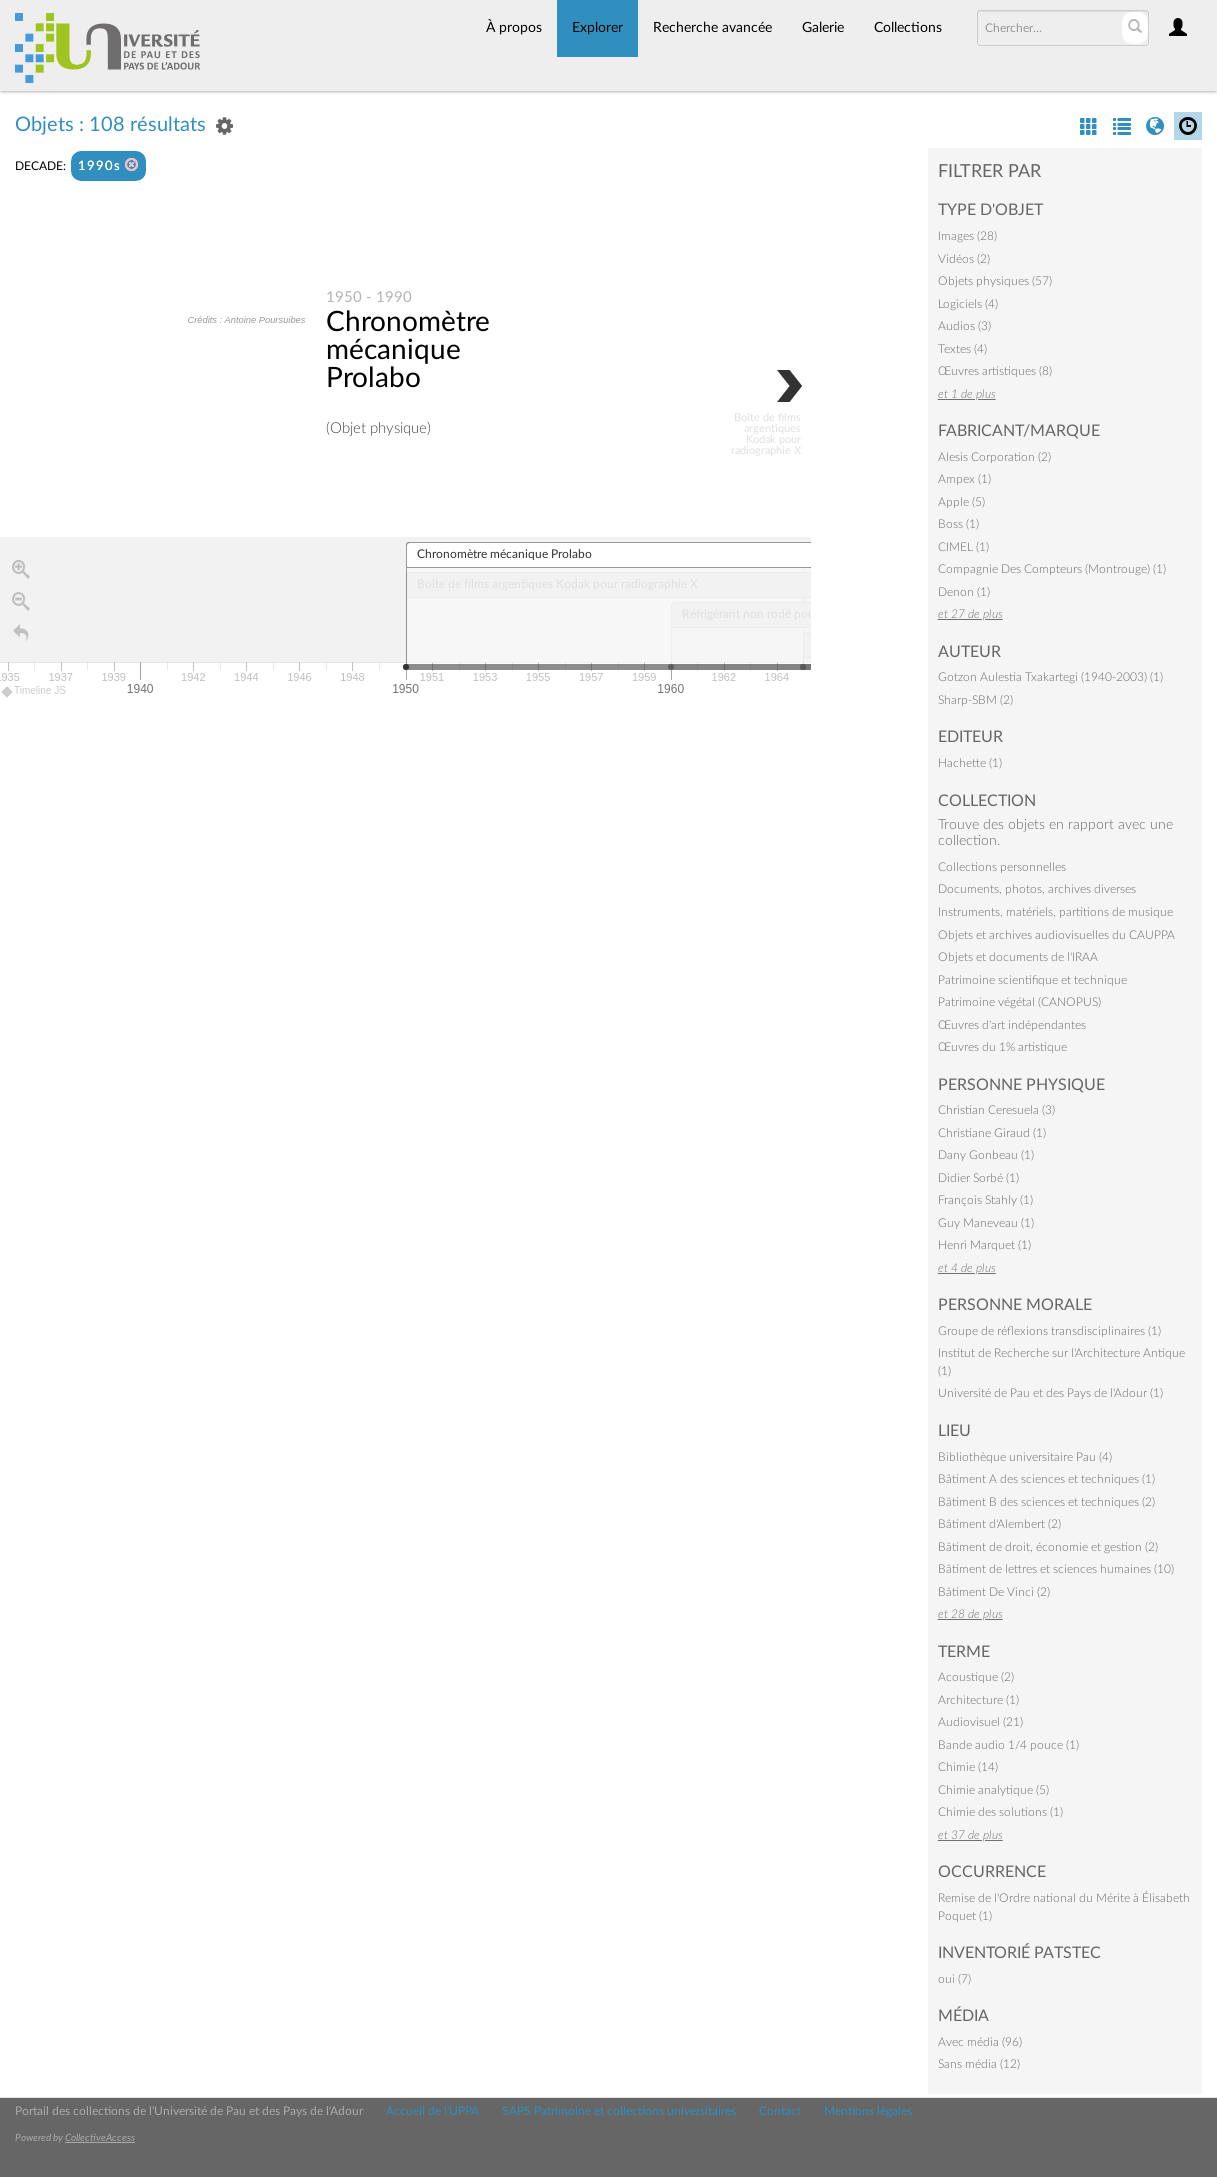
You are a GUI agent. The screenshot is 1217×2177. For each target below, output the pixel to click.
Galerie (823, 28)
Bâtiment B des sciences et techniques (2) (1046, 1502)
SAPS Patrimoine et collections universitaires (619, 2111)
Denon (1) (964, 592)
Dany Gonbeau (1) (986, 1155)
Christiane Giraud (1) (992, 1133)
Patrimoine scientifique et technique (1032, 980)
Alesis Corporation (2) (994, 457)
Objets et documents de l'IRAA (1018, 957)
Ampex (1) (964, 479)
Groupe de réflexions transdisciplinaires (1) (1049, 1331)
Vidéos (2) (964, 259)
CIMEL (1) (963, 547)
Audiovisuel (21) (980, 1722)
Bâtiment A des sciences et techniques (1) (1046, 1479)
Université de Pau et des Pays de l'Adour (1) (1050, 1393)
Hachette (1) (970, 763)
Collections (908, 28)
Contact (780, 2111)
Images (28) (967, 236)
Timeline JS (34, 692)
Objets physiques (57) (995, 281)
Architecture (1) (978, 1700)
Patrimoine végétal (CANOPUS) (1019, 1002)
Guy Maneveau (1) (986, 1223)
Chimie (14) (968, 1767)
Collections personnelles (1002, 867)
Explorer (597, 28)
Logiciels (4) (968, 304)
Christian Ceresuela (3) (996, 1110)
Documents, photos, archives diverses (1037, 889)
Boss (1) (958, 524)
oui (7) (954, 1979)
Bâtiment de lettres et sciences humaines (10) (1056, 1569)
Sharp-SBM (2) (975, 700)
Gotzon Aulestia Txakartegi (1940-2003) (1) (1050, 677)
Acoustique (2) (976, 1677)
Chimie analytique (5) (993, 1790)
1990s (108, 165)
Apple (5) (961, 502)
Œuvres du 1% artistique (1002, 1047)
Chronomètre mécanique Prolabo (408, 351)
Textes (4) (962, 349)
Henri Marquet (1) (984, 1245)
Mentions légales (868, 2111)
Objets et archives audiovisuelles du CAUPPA (1056, 935)
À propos (514, 28)
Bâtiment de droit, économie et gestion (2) (1048, 1547)
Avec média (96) (980, 2042)
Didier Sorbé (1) (978, 1178)
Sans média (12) (979, 2064)
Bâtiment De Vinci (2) (994, 1592)
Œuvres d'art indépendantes (1012, 1025)
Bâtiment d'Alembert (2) (999, 1524)
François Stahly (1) (985, 1200)
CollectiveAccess (100, 2138)
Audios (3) (964, 326)
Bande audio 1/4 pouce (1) (1008, 1745)
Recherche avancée (712, 28)
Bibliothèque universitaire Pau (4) (1025, 1457)
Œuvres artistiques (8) (995, 371)
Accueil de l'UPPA (432, 2111)
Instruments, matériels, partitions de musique (1055, 912)
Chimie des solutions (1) (1000, 1812)
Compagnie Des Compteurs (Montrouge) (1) (1052, 569)
